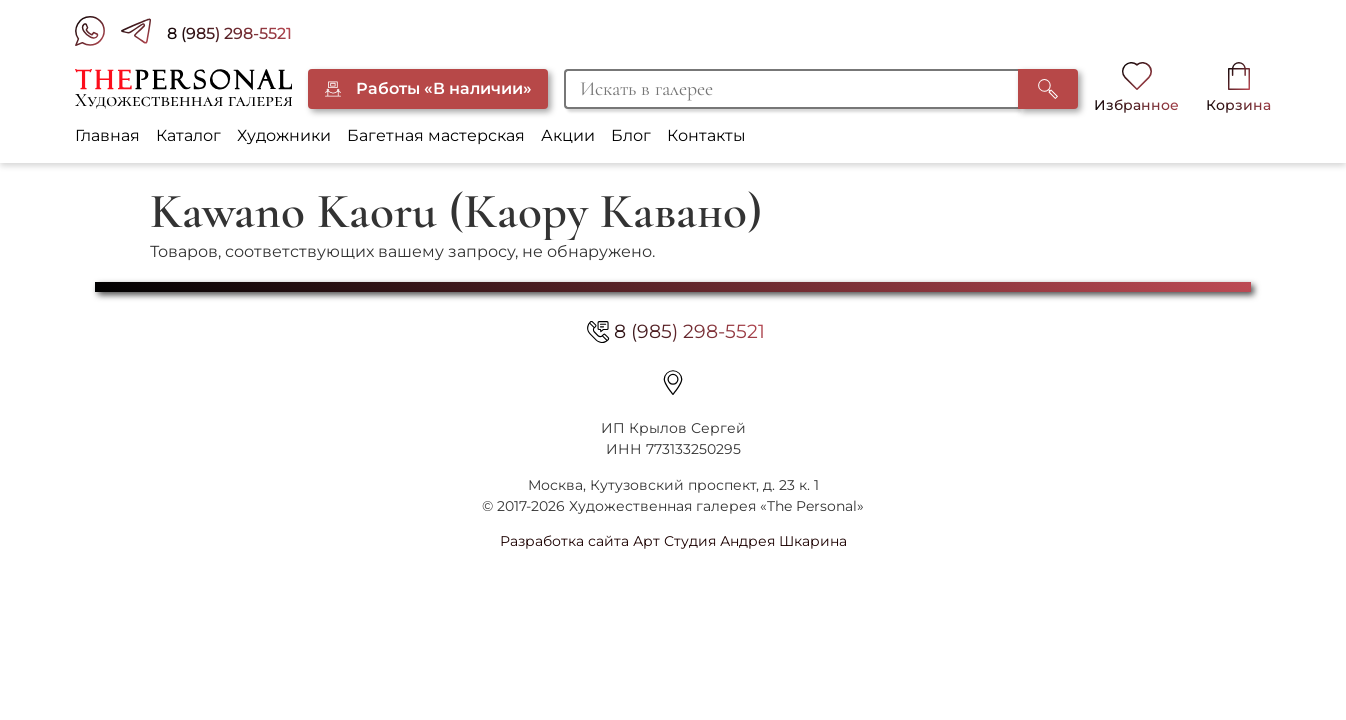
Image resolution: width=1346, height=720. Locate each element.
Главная (107, 135)
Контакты (706, 135)
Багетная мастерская (436, 135)
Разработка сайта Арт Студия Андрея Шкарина (673, 541)
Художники (284, 135)
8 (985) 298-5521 (229, 33)
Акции (568, 135)
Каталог (188, 135)
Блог (631, 135)
